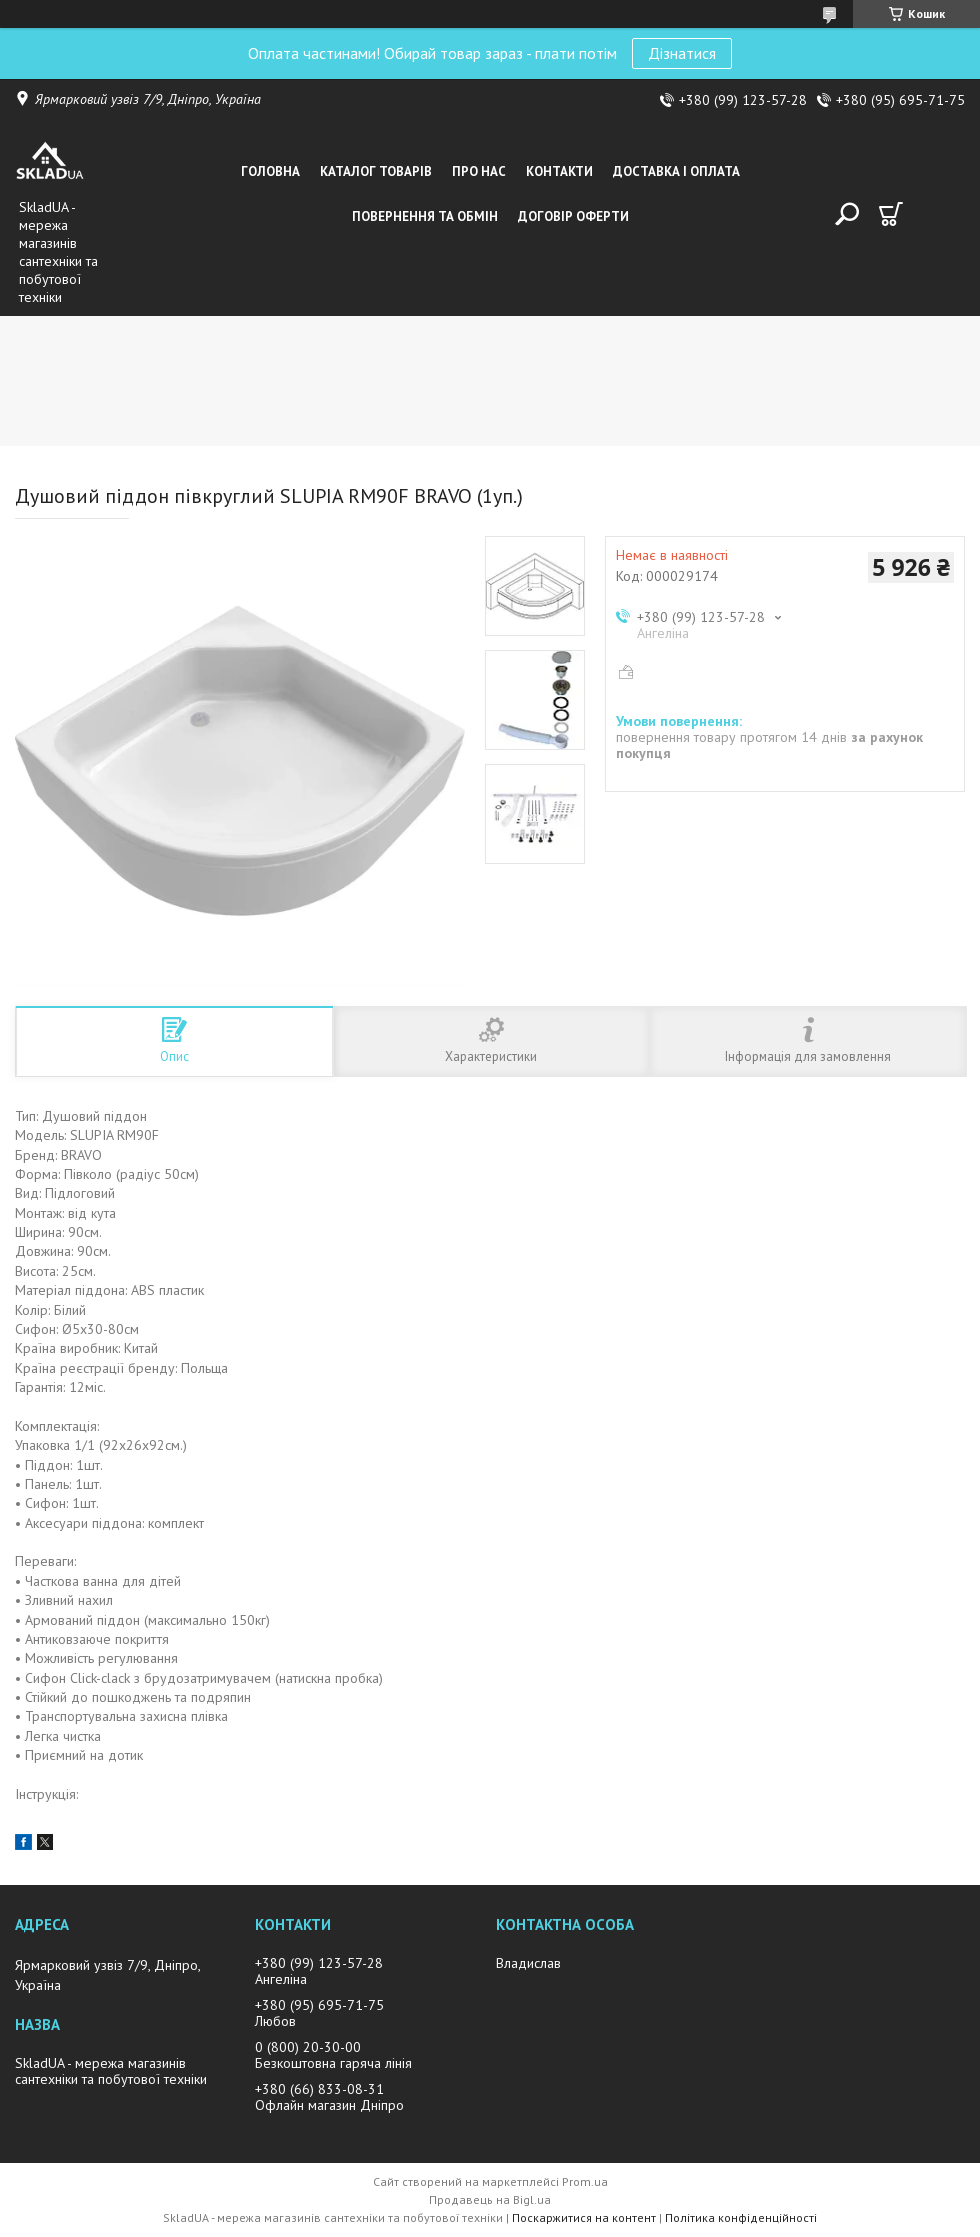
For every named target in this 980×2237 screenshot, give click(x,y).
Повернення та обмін (425, 216)
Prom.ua (585, 2181)
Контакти (559, 171)
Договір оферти (573, 216)
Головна (270, 171)
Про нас (479, 171)
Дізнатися (682, 53)
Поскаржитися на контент (584, 2217)
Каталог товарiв (376, 171)
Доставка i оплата (676, 171)
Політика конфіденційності (741, 2217)
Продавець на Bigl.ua (490, 2199)
